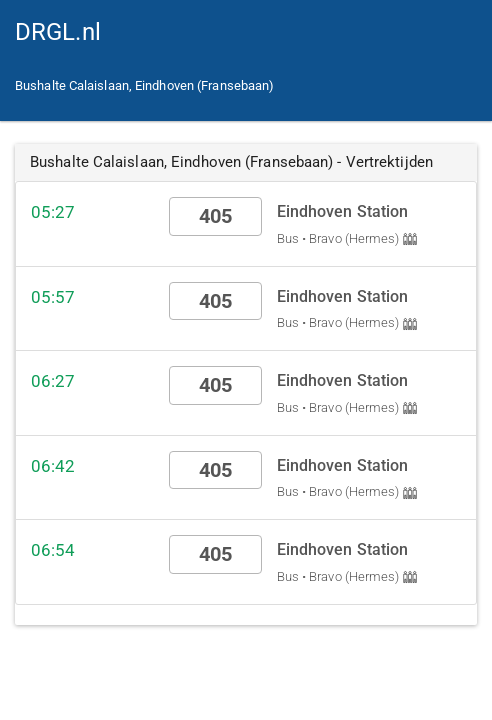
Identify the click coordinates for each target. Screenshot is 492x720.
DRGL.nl (58, 32)
